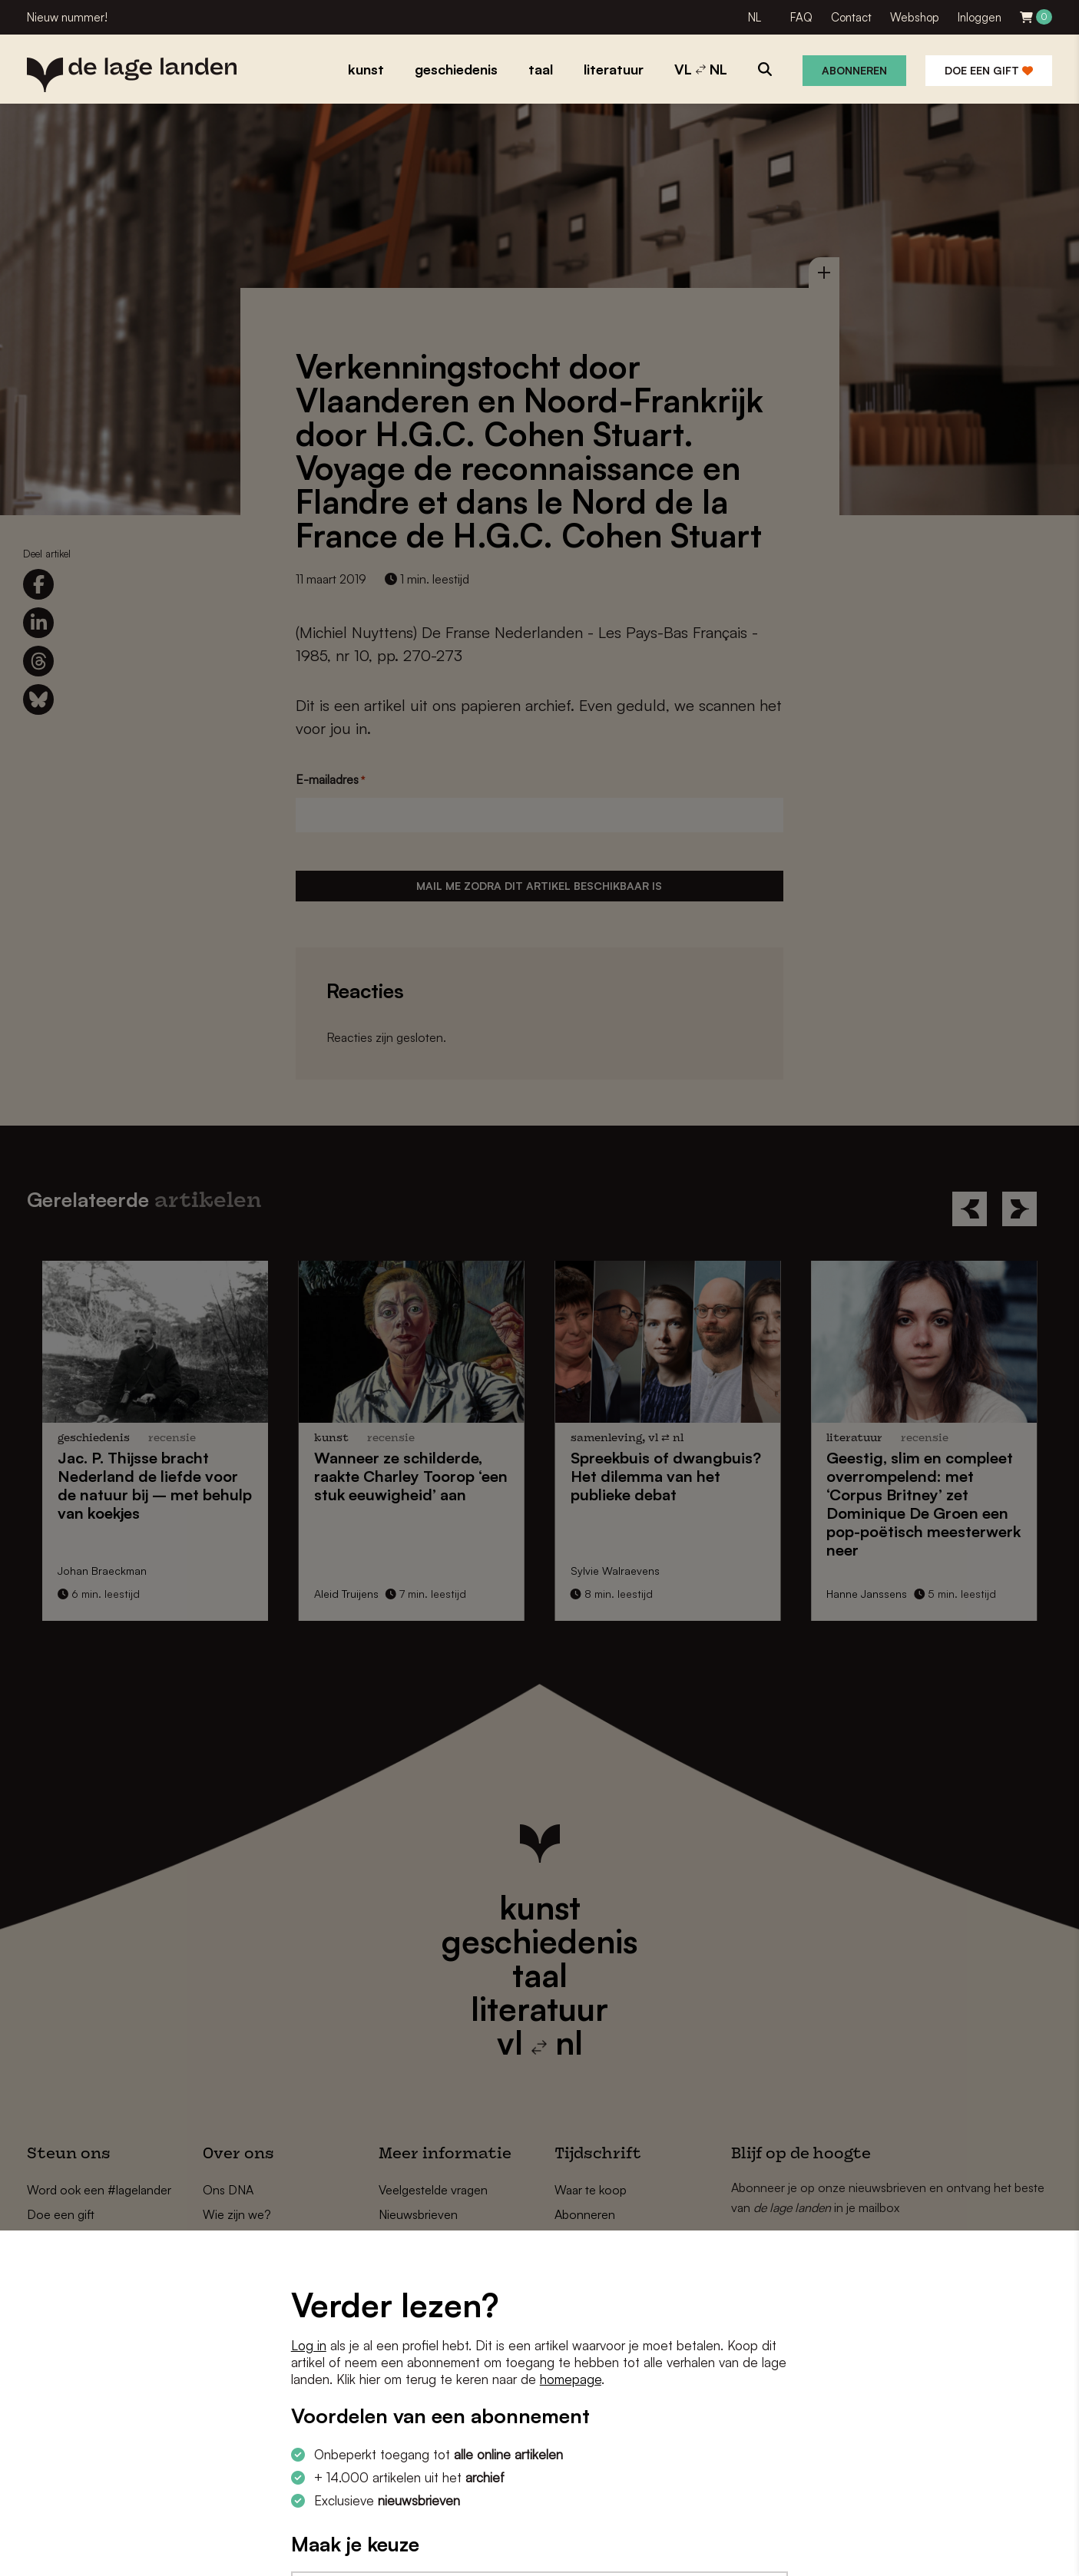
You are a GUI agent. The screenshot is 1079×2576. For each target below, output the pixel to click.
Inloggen (979, 17)
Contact (851, 17)
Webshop (914, 17)
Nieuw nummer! (67, 17)
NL (754, 17)
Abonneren (854, 70)
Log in (308, 2345)
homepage (570, 2379)
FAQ (801, 17)
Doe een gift (989, 70)
